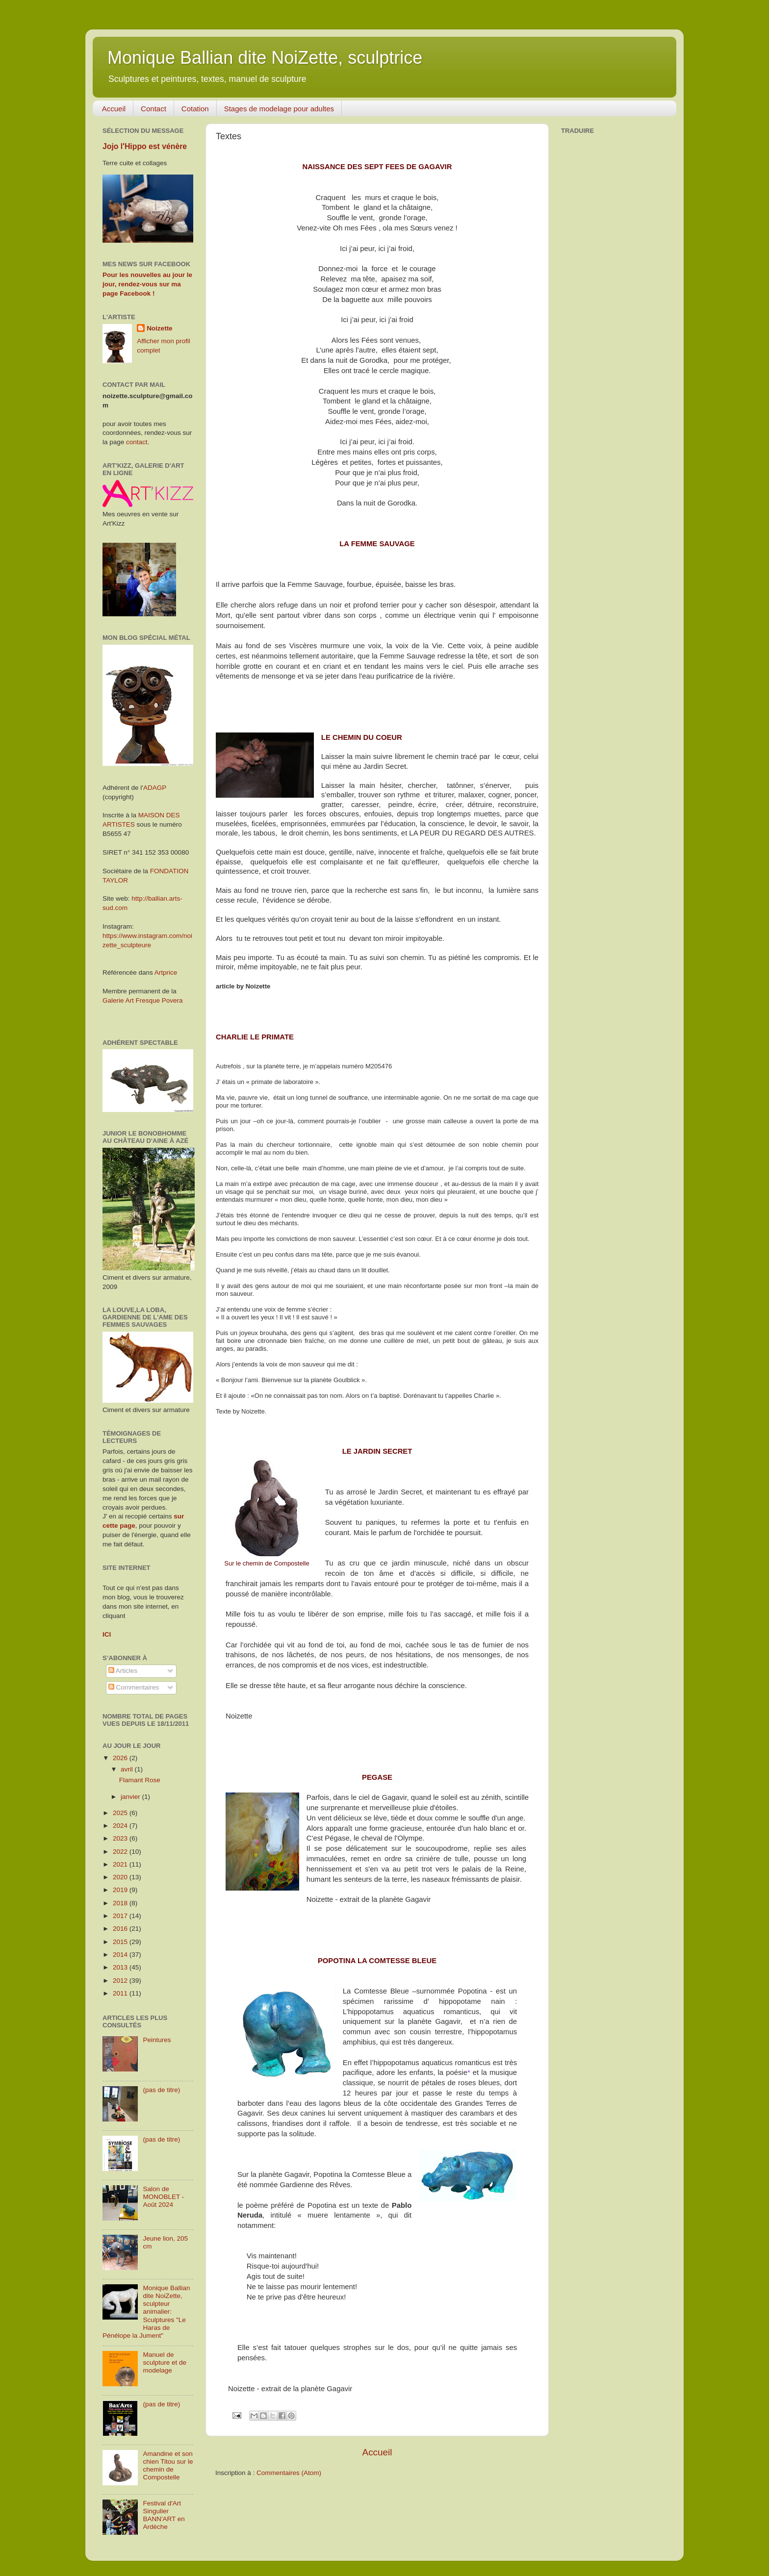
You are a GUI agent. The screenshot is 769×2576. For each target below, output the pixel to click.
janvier (131, 1796)
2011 (121, 1993)
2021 (121, 1864)
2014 (121, 1954)
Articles (122, 1670)
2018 (121, 1903)
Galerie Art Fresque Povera (143, 1000)
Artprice (166, 972)
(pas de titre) (161, 2090)
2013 (121, 1967)
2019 (121, 1890)
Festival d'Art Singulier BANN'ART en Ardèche (163, 2515)
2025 (121, 1813)
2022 (121, 1851)
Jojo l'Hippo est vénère (145, 146)
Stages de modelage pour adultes (279, 108)
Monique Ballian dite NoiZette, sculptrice (264, 58)
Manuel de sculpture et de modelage (164, 2362)
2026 (121, 1758)
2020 (121, 1877)
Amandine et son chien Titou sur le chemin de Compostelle (168, 2465)
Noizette (160, 328)
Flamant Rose (139, 1780)
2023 (121, 1838)
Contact (153, 108)
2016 (121, 1928)
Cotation (195, 108)
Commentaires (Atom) (288, 2472)
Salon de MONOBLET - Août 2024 (163, 2196)
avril (128, 1769)
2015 (121, 1941)
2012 (121, 1980)
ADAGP (154, 787)
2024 (121, 1825)
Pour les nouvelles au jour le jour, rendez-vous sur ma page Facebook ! (147, 284)
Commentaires (133, 1687)
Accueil (114, 108)
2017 (121, 1915)
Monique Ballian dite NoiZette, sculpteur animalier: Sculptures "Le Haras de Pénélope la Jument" (146, 2311)
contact (137, 442)
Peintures (157, 2040)
